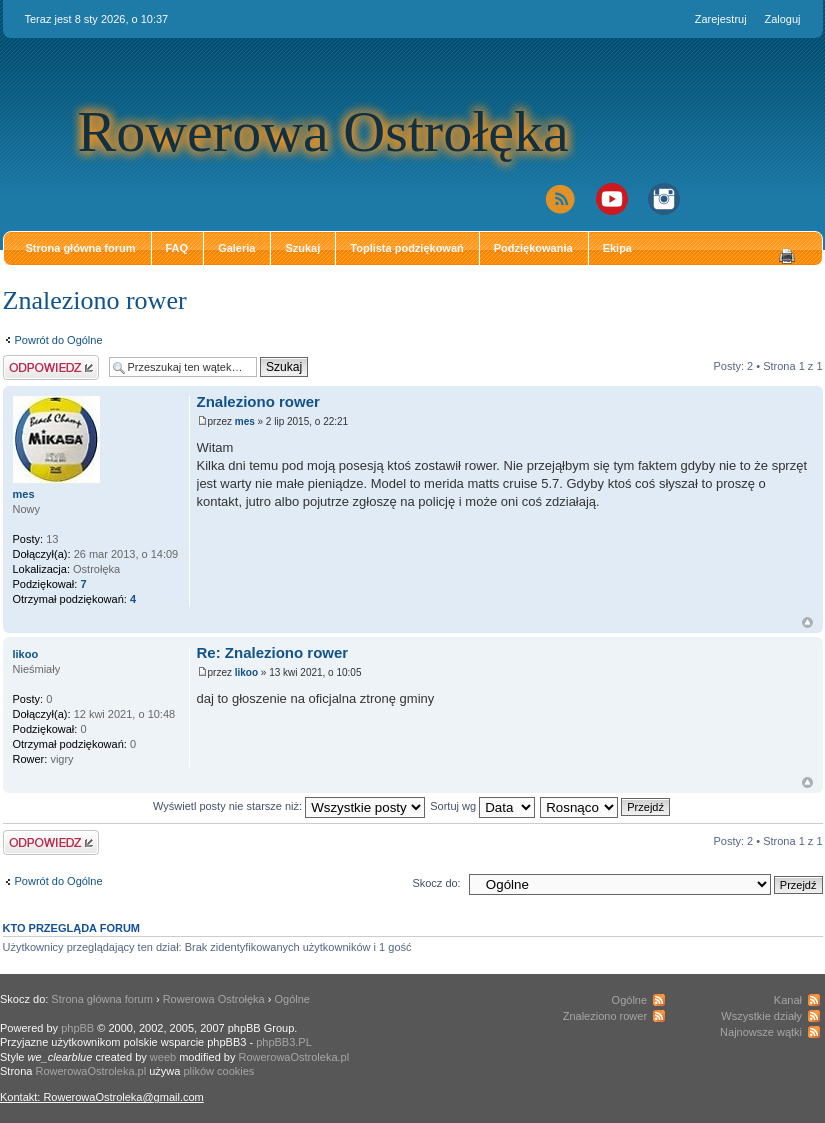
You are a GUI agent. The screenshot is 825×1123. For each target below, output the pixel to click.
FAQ (177, 248)
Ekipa (617, 248)
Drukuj (787, 256)
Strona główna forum (81, 248)
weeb (163, 1057)
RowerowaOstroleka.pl (294, 1057)
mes (245, 421)
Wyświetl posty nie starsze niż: (289, 806)
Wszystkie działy (761, 1016)
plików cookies (218, 1071)
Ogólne (292, 999)
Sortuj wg (482, 806)
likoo (246, 672)
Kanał (788, 1000)
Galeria (236, 248)
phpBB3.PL (284, 1042)
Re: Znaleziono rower (273, 652)
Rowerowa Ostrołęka (323, 131)
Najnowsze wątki (761, 1032)
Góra (807, 622)
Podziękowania (533, 248)
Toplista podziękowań (406, 248)
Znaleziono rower (95, 300)
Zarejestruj (721, 19)
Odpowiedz (51, 367)
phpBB (77, 1028)
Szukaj (302, 248)
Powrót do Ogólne (59, 340)
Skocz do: (436, 883)
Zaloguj (782, 19)
